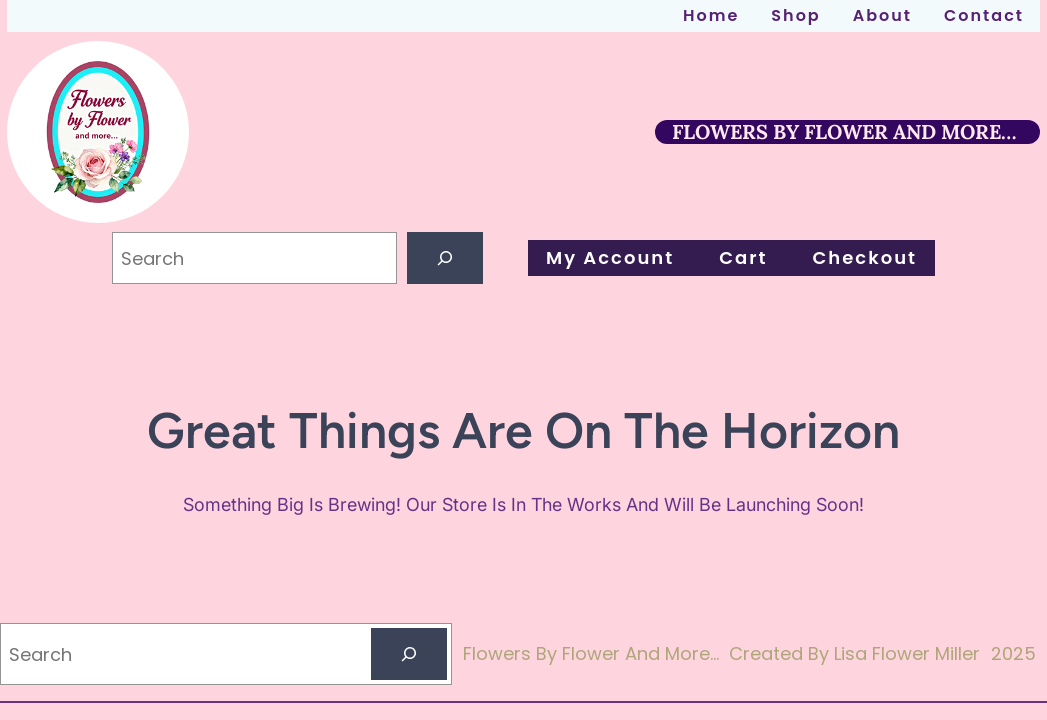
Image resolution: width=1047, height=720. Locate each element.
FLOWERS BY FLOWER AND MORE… (844, 131)
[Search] (445, 258)
